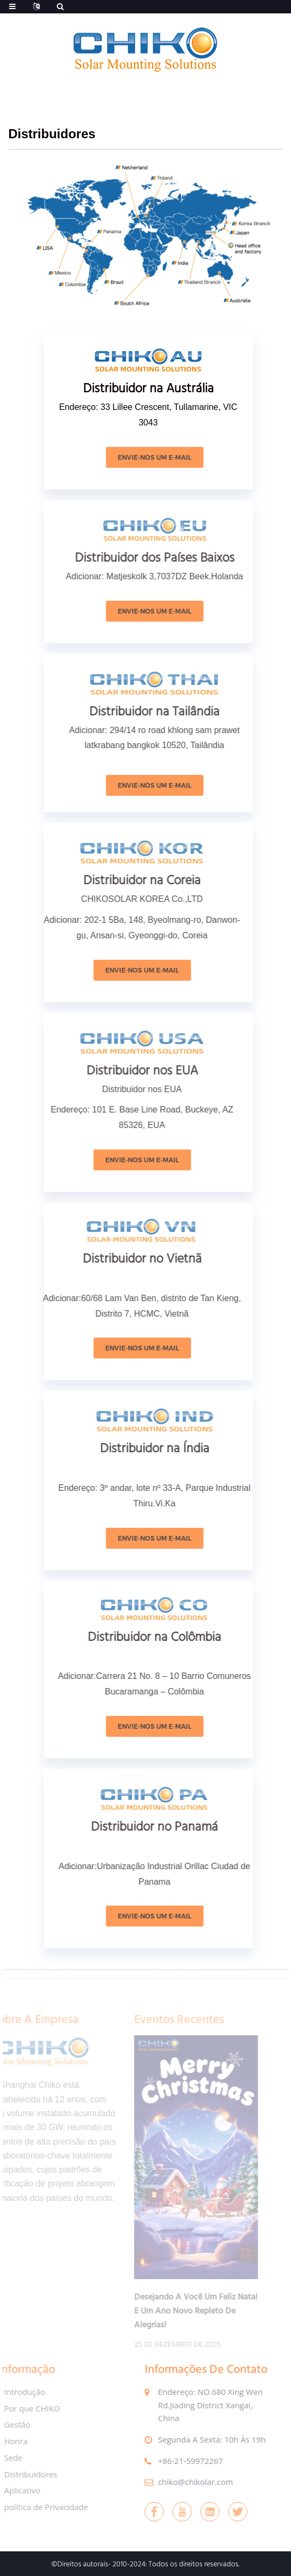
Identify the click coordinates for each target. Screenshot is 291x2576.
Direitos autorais (82, 2563)
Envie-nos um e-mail (168, 457)
